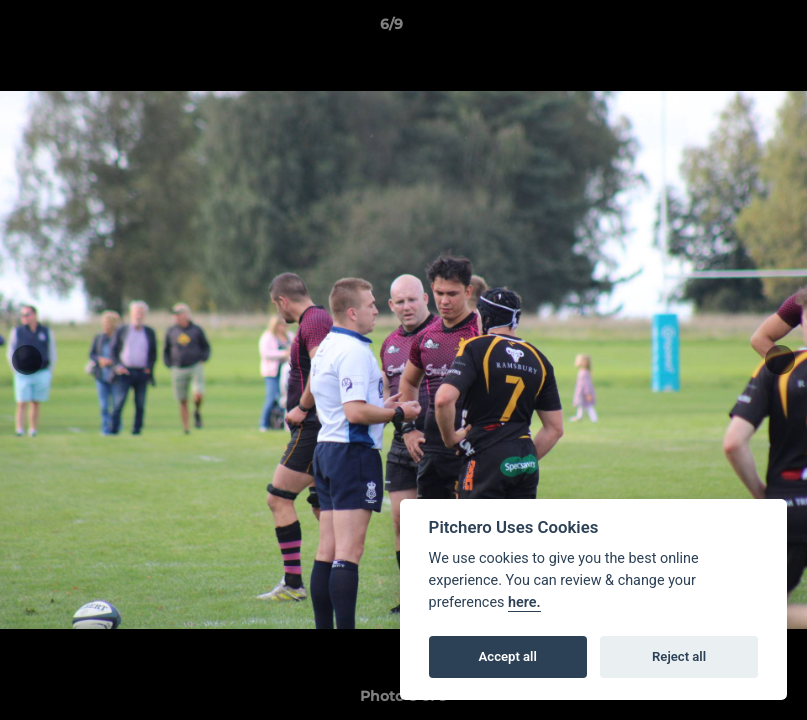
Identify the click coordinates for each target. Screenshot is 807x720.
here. (524, 602)
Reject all (679, 656)
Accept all (508, 656)
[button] (723, 29)
